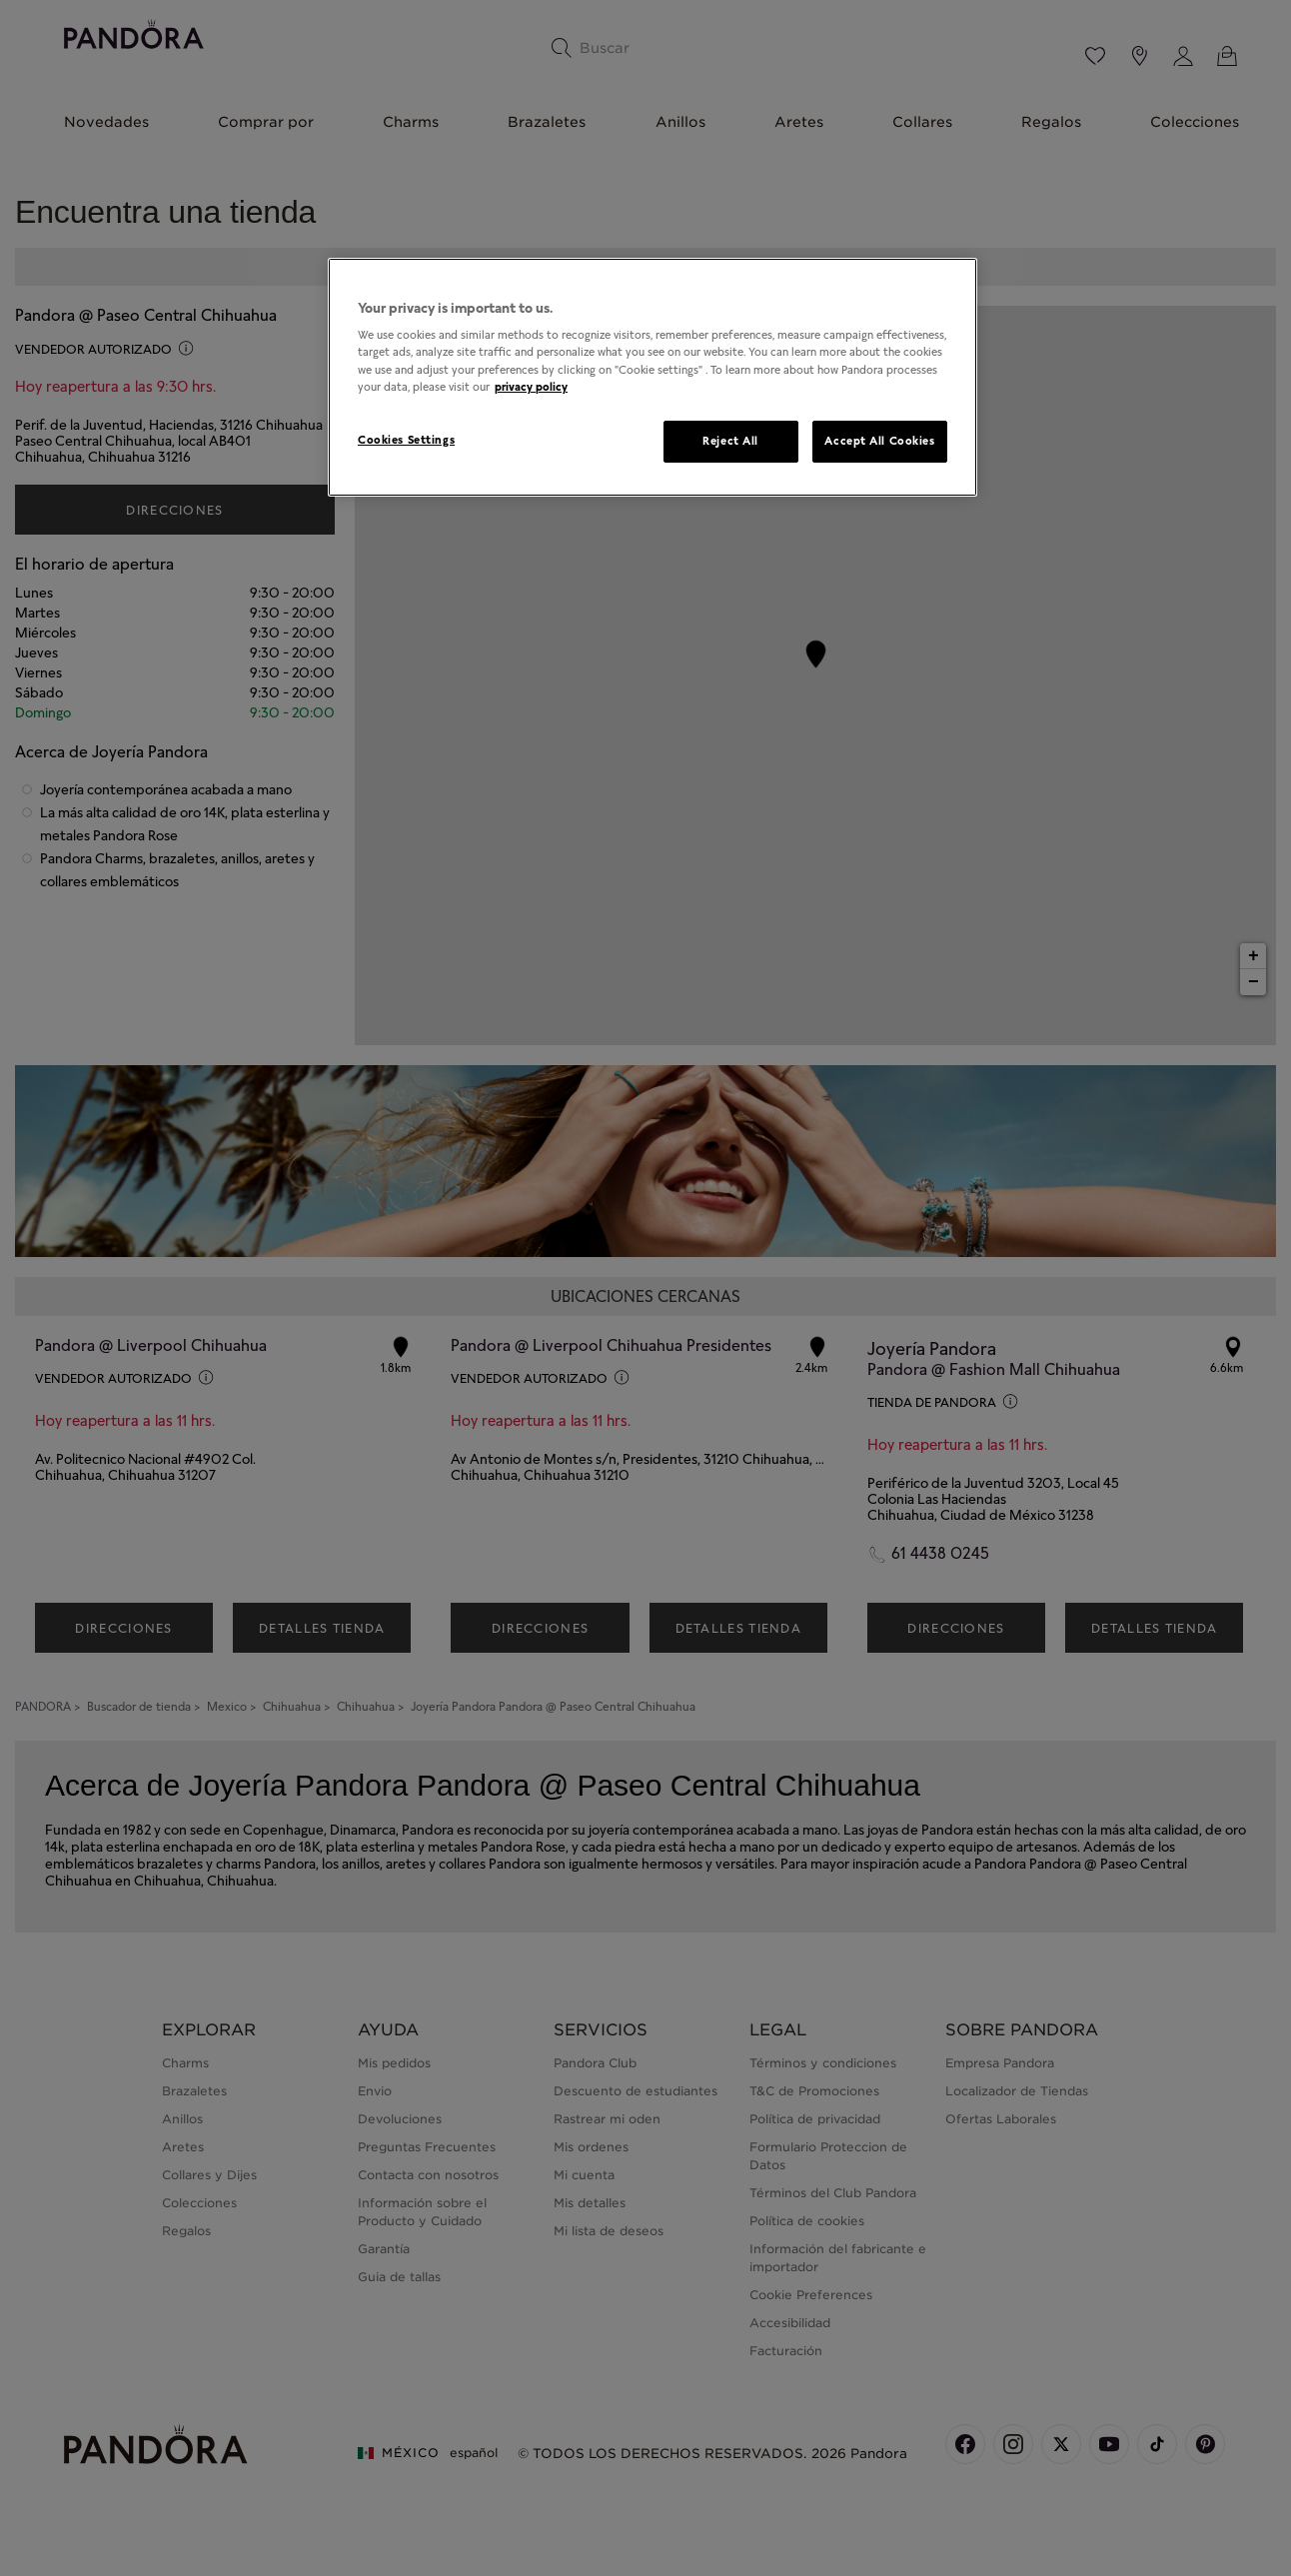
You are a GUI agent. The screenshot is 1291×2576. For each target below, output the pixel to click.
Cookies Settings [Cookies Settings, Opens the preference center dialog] (406, 440)
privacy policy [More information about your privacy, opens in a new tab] (531, 387)
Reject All (730, 441)
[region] (652, 377)
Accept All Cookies (879, 441)
